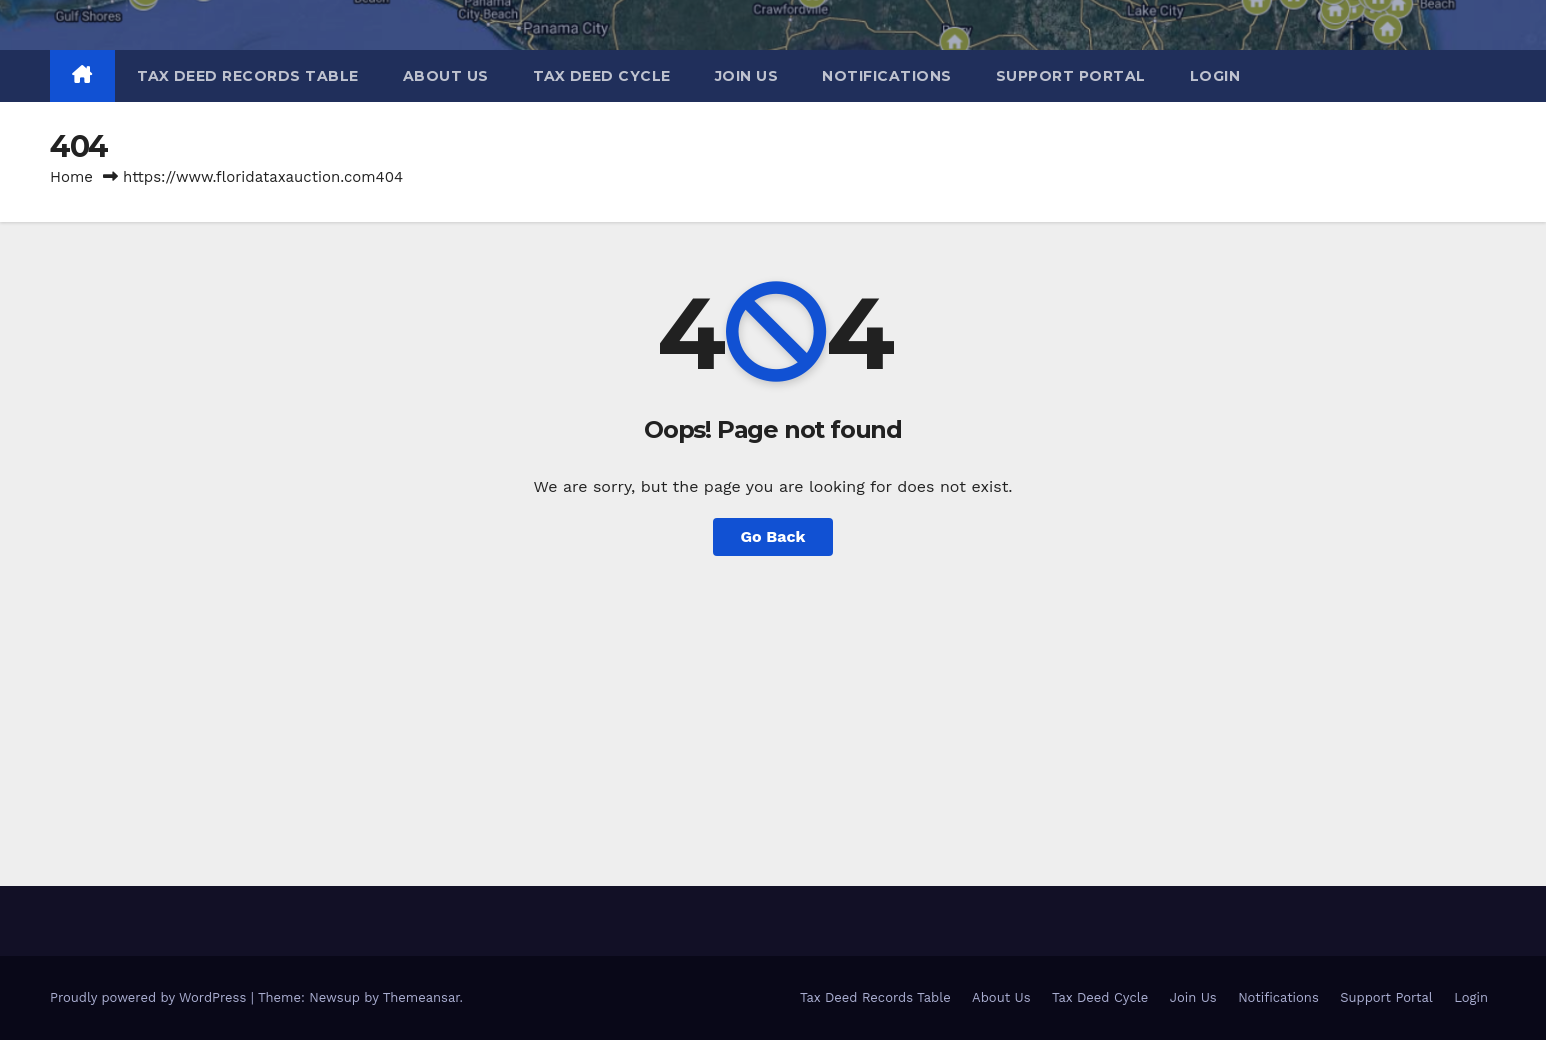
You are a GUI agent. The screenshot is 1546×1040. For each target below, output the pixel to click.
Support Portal (1071, 76)
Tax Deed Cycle (602, 76)
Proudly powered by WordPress (150, 997)
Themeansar (421, 997)
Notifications (887, 76)
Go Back (773, 536)
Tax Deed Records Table (248, 76)
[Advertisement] (773, 706)
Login (1215, 76)
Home (71, 177)
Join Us (747, 76)
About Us (446, 76)
